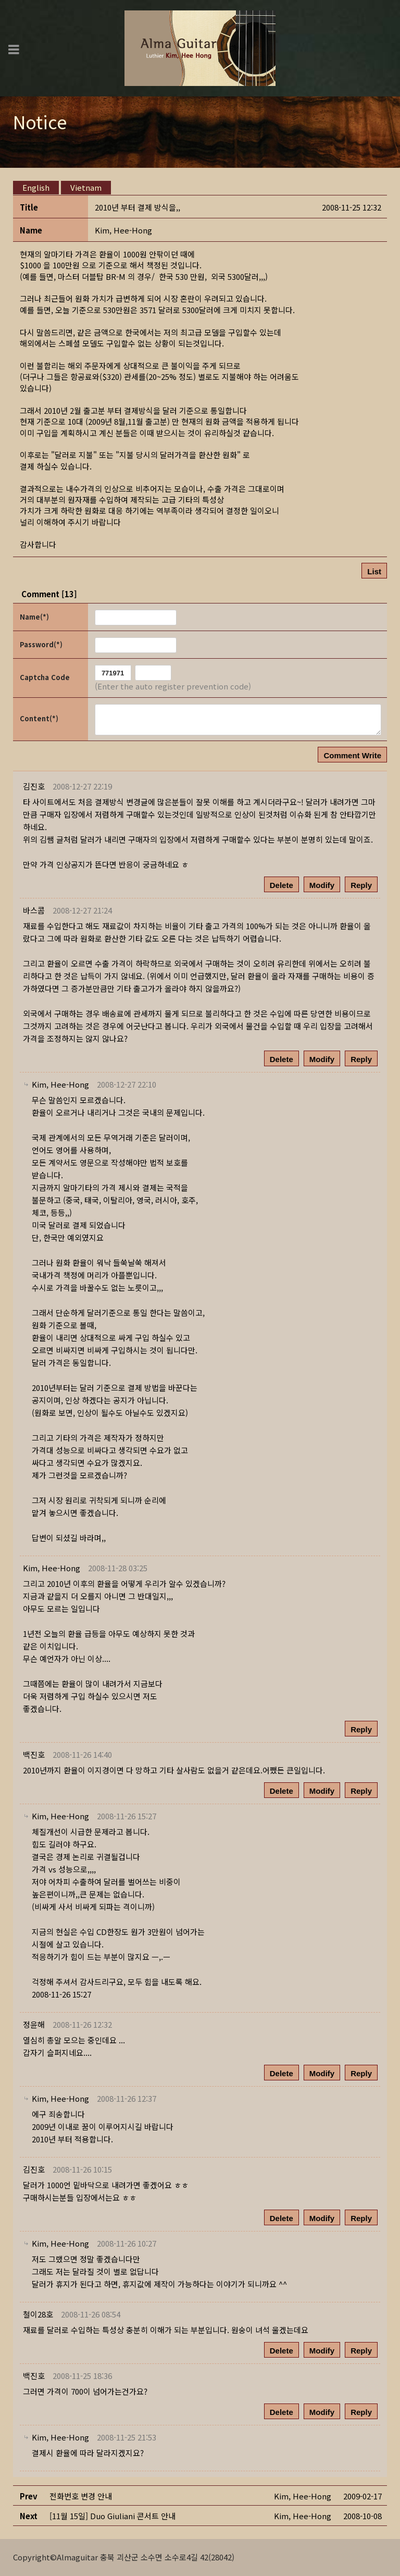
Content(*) (39, 718)
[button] (123, 230)
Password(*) (41, 644)
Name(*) (34, 617)
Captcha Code (45, 677)
